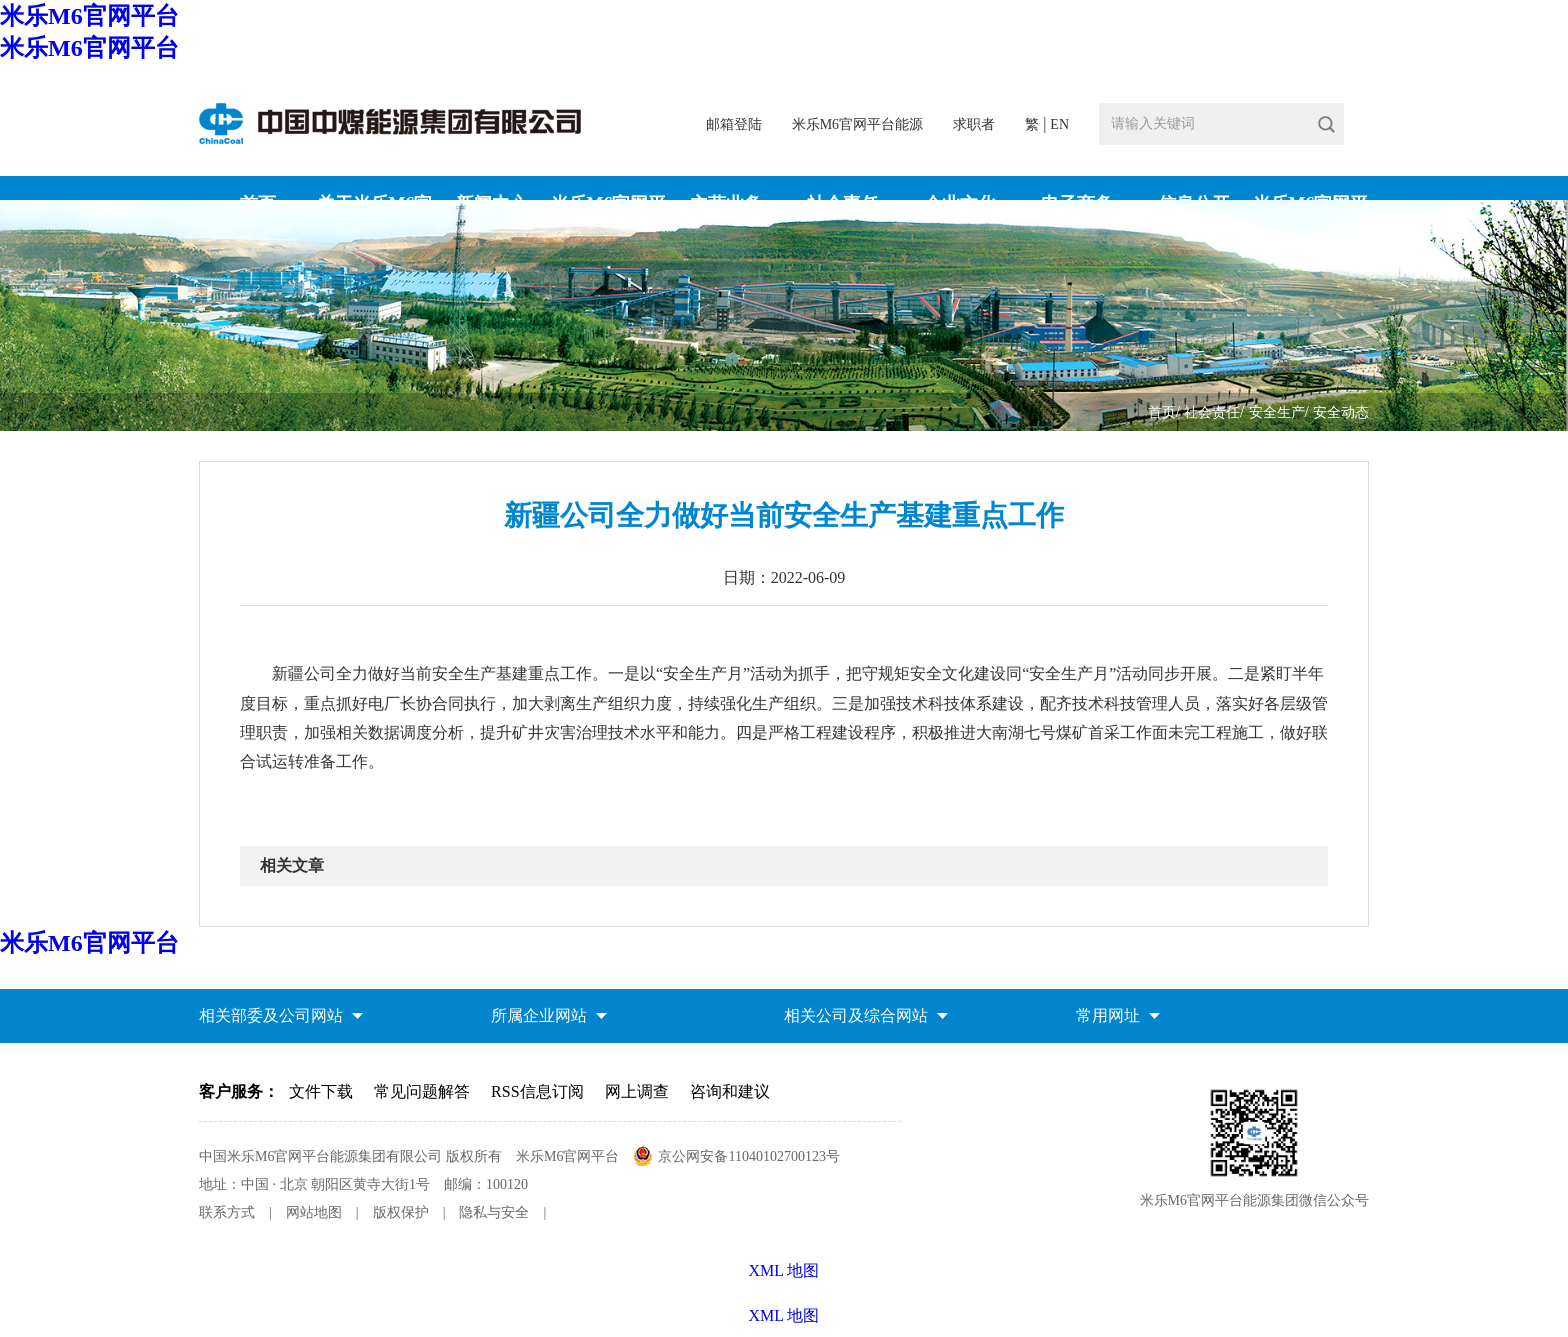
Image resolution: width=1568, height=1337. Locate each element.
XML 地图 (784, 1315)
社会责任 (1212, 412)
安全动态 (1341, 412)
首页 (1162, 412)
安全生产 (1277, 412)
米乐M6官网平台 (89, 16)
